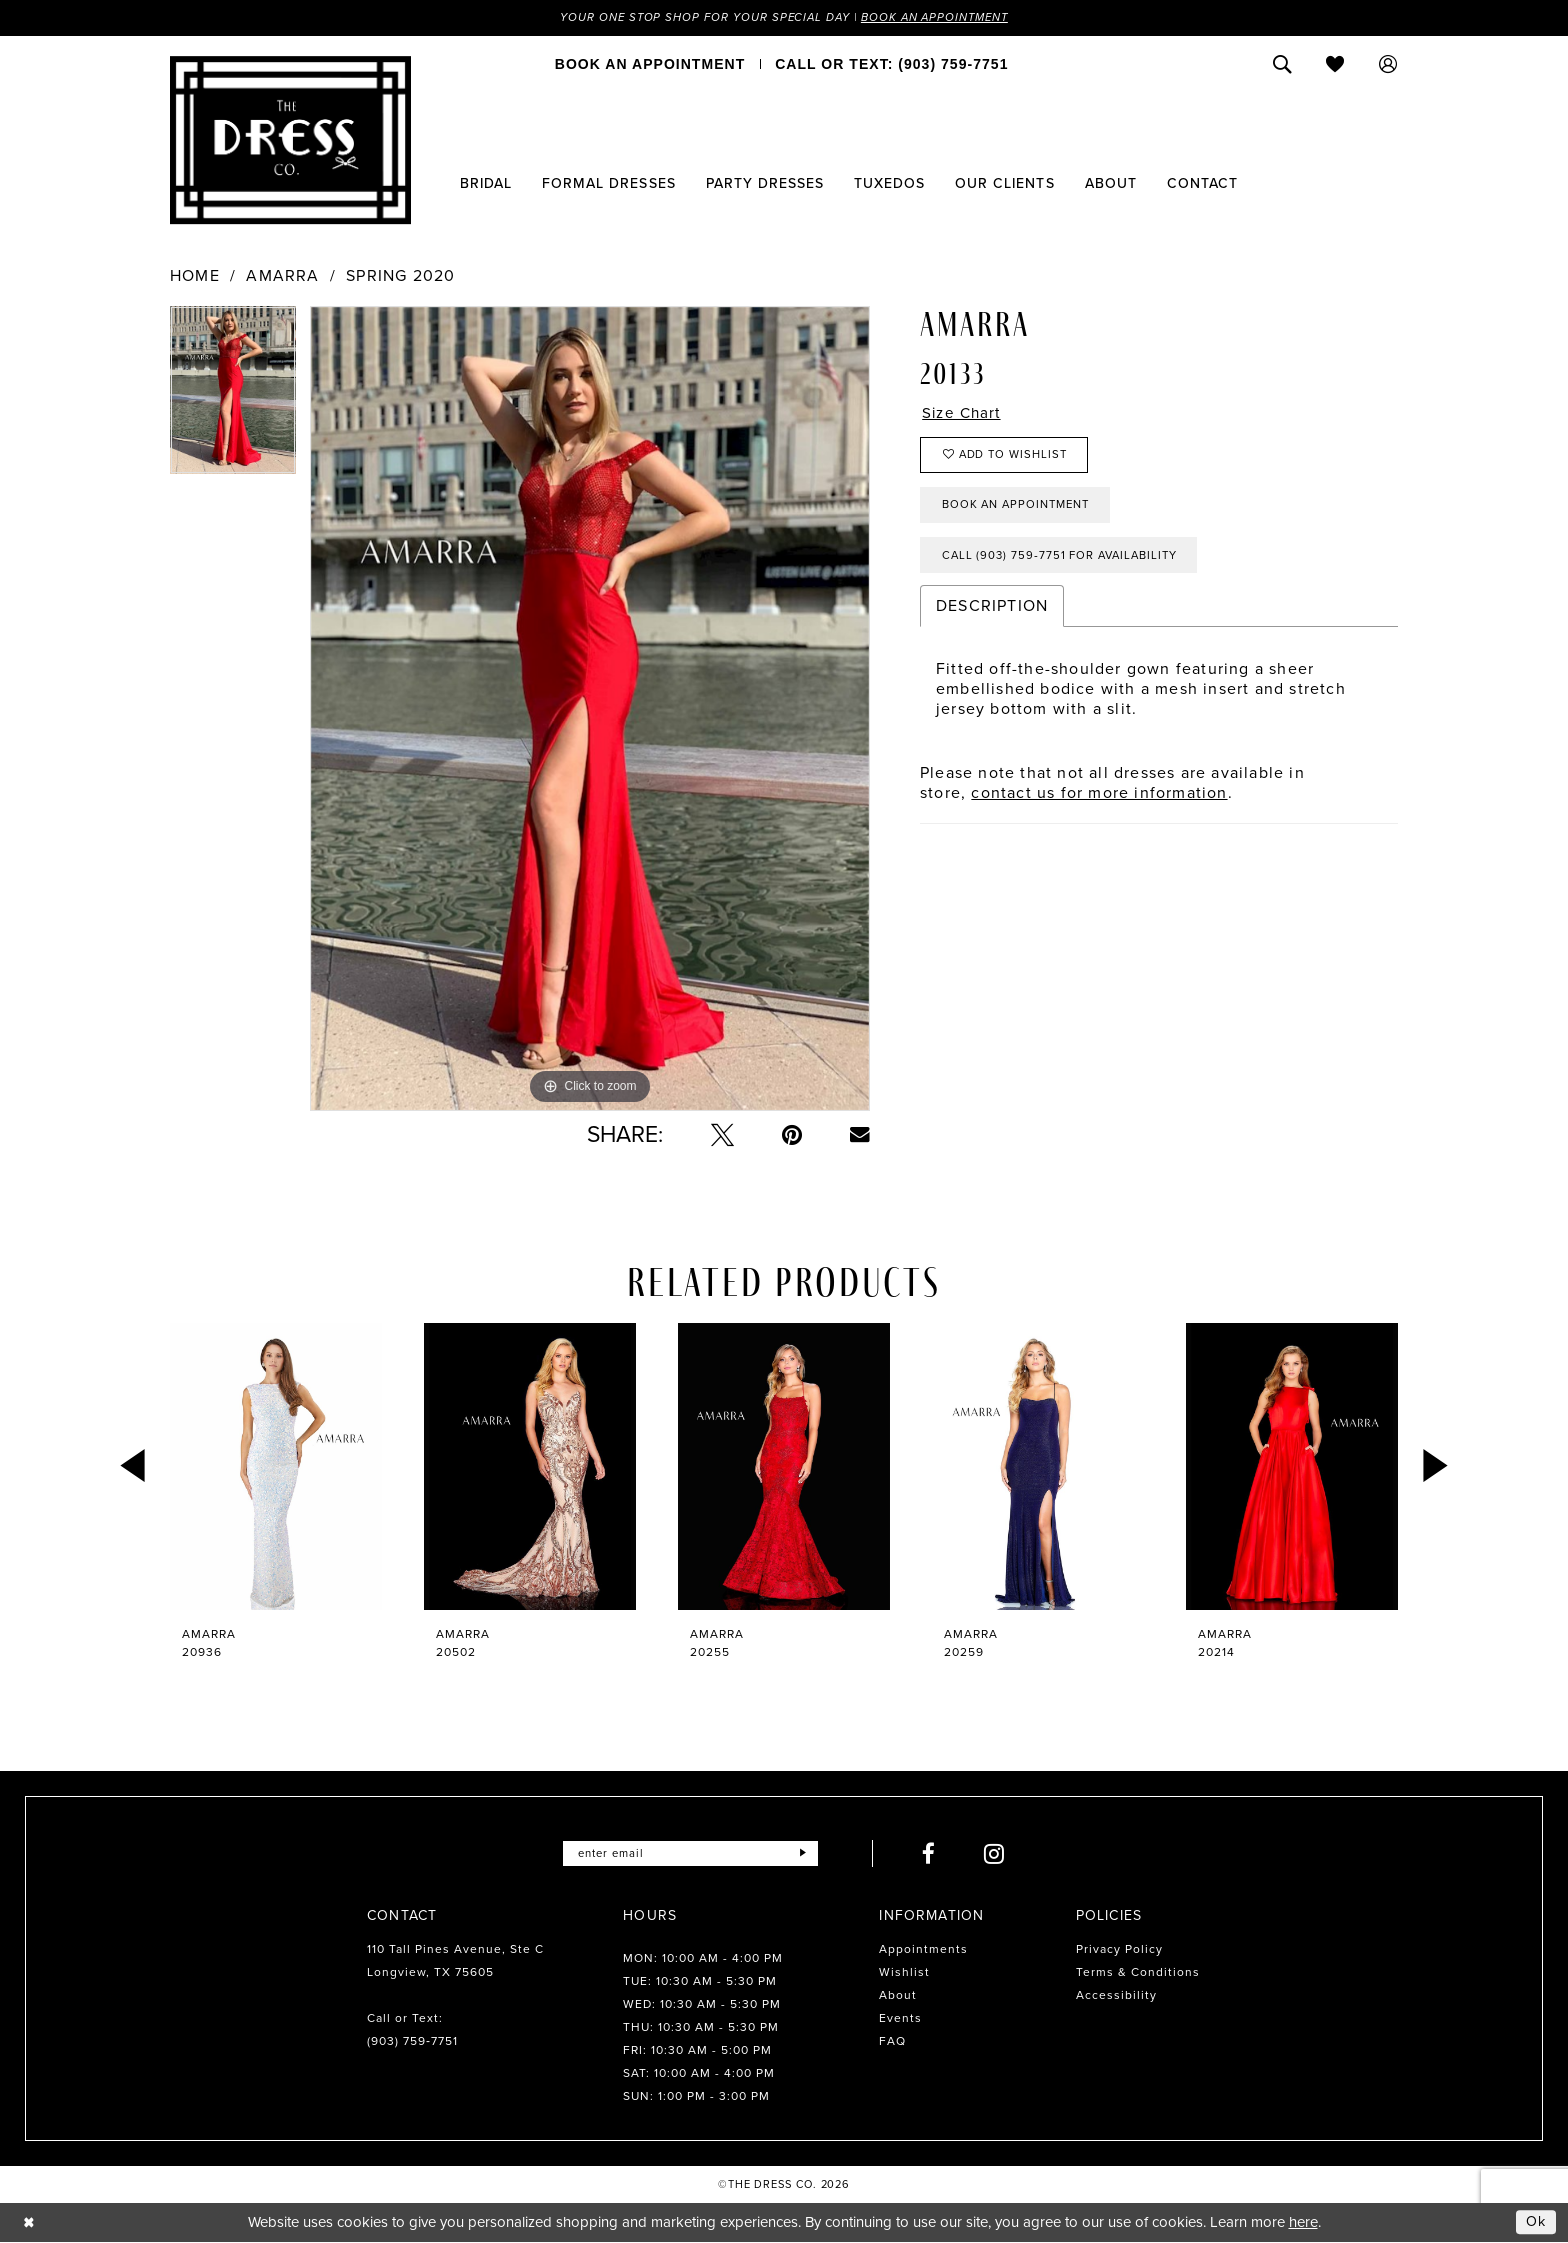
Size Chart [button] (964, 415)
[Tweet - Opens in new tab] (722, 1135)
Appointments (923, 1950)
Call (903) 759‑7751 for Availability (1066, 565)
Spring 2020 (400, 277)
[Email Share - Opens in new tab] (860, 1135)
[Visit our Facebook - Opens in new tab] (934, 1854)
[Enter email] (690, 1854)
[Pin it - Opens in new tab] (792, 1135)
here (1303, 2223)
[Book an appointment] (650, 65)
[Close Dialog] (29, 2222)
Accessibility (1116, 1996)
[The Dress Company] (290, 141)
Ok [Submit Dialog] (1536, 2222)
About (898, 1996)
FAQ (892, 2042)
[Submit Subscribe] (807, 1854)
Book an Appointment (942, 18)
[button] (1388, 65)
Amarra (282, 277)
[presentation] (276, 1467)
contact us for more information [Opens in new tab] (1099, 803)
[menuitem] (650, 65)
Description (992, 616)
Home (195, 277)
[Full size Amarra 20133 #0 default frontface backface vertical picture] (590, 709)
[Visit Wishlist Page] (1335, 65)
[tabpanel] (233, 398)
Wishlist (904, 1973)
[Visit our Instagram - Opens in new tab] (999, 1854)
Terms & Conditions (1138, 1973)
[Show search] (1282, 65)
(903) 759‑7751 (412, 2042)
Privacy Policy (1119, 1950)
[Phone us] (891, 65)
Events (900, 2019)
